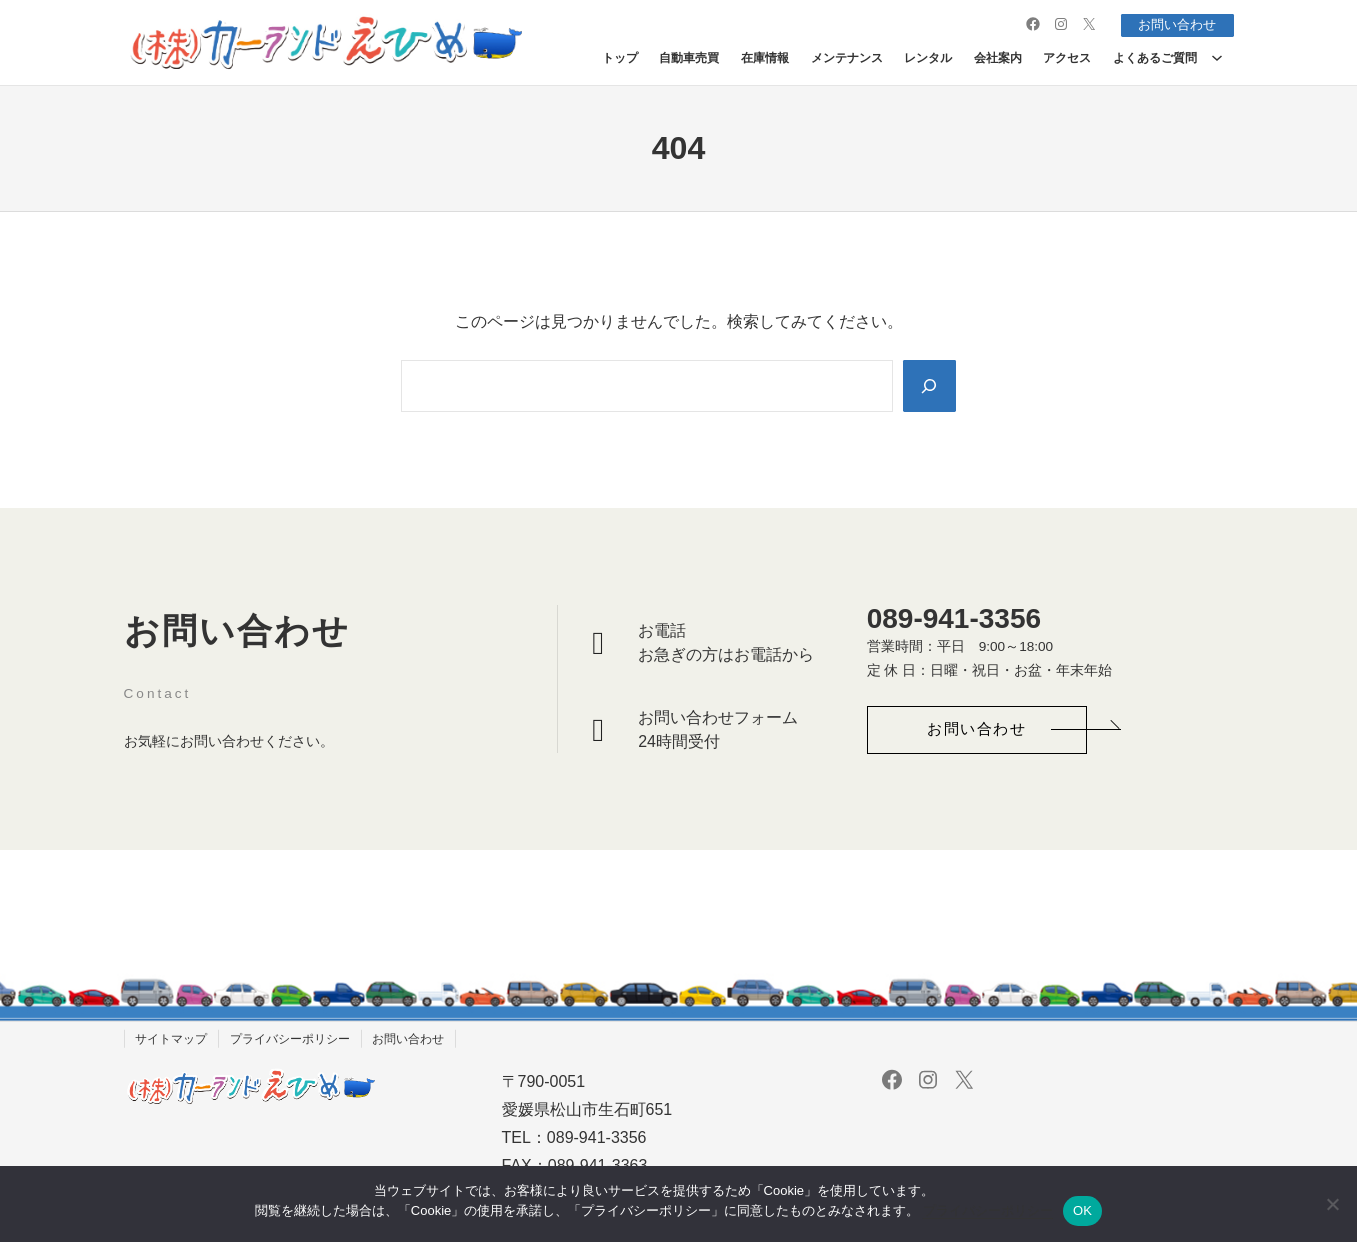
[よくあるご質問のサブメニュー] (1217, 57)
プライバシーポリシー (988, 1210)
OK (1082, 1210)
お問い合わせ (1173, 24)
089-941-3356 (954, 618)
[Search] (928, 385)
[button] (977, 731)
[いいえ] (1332, 1204)
